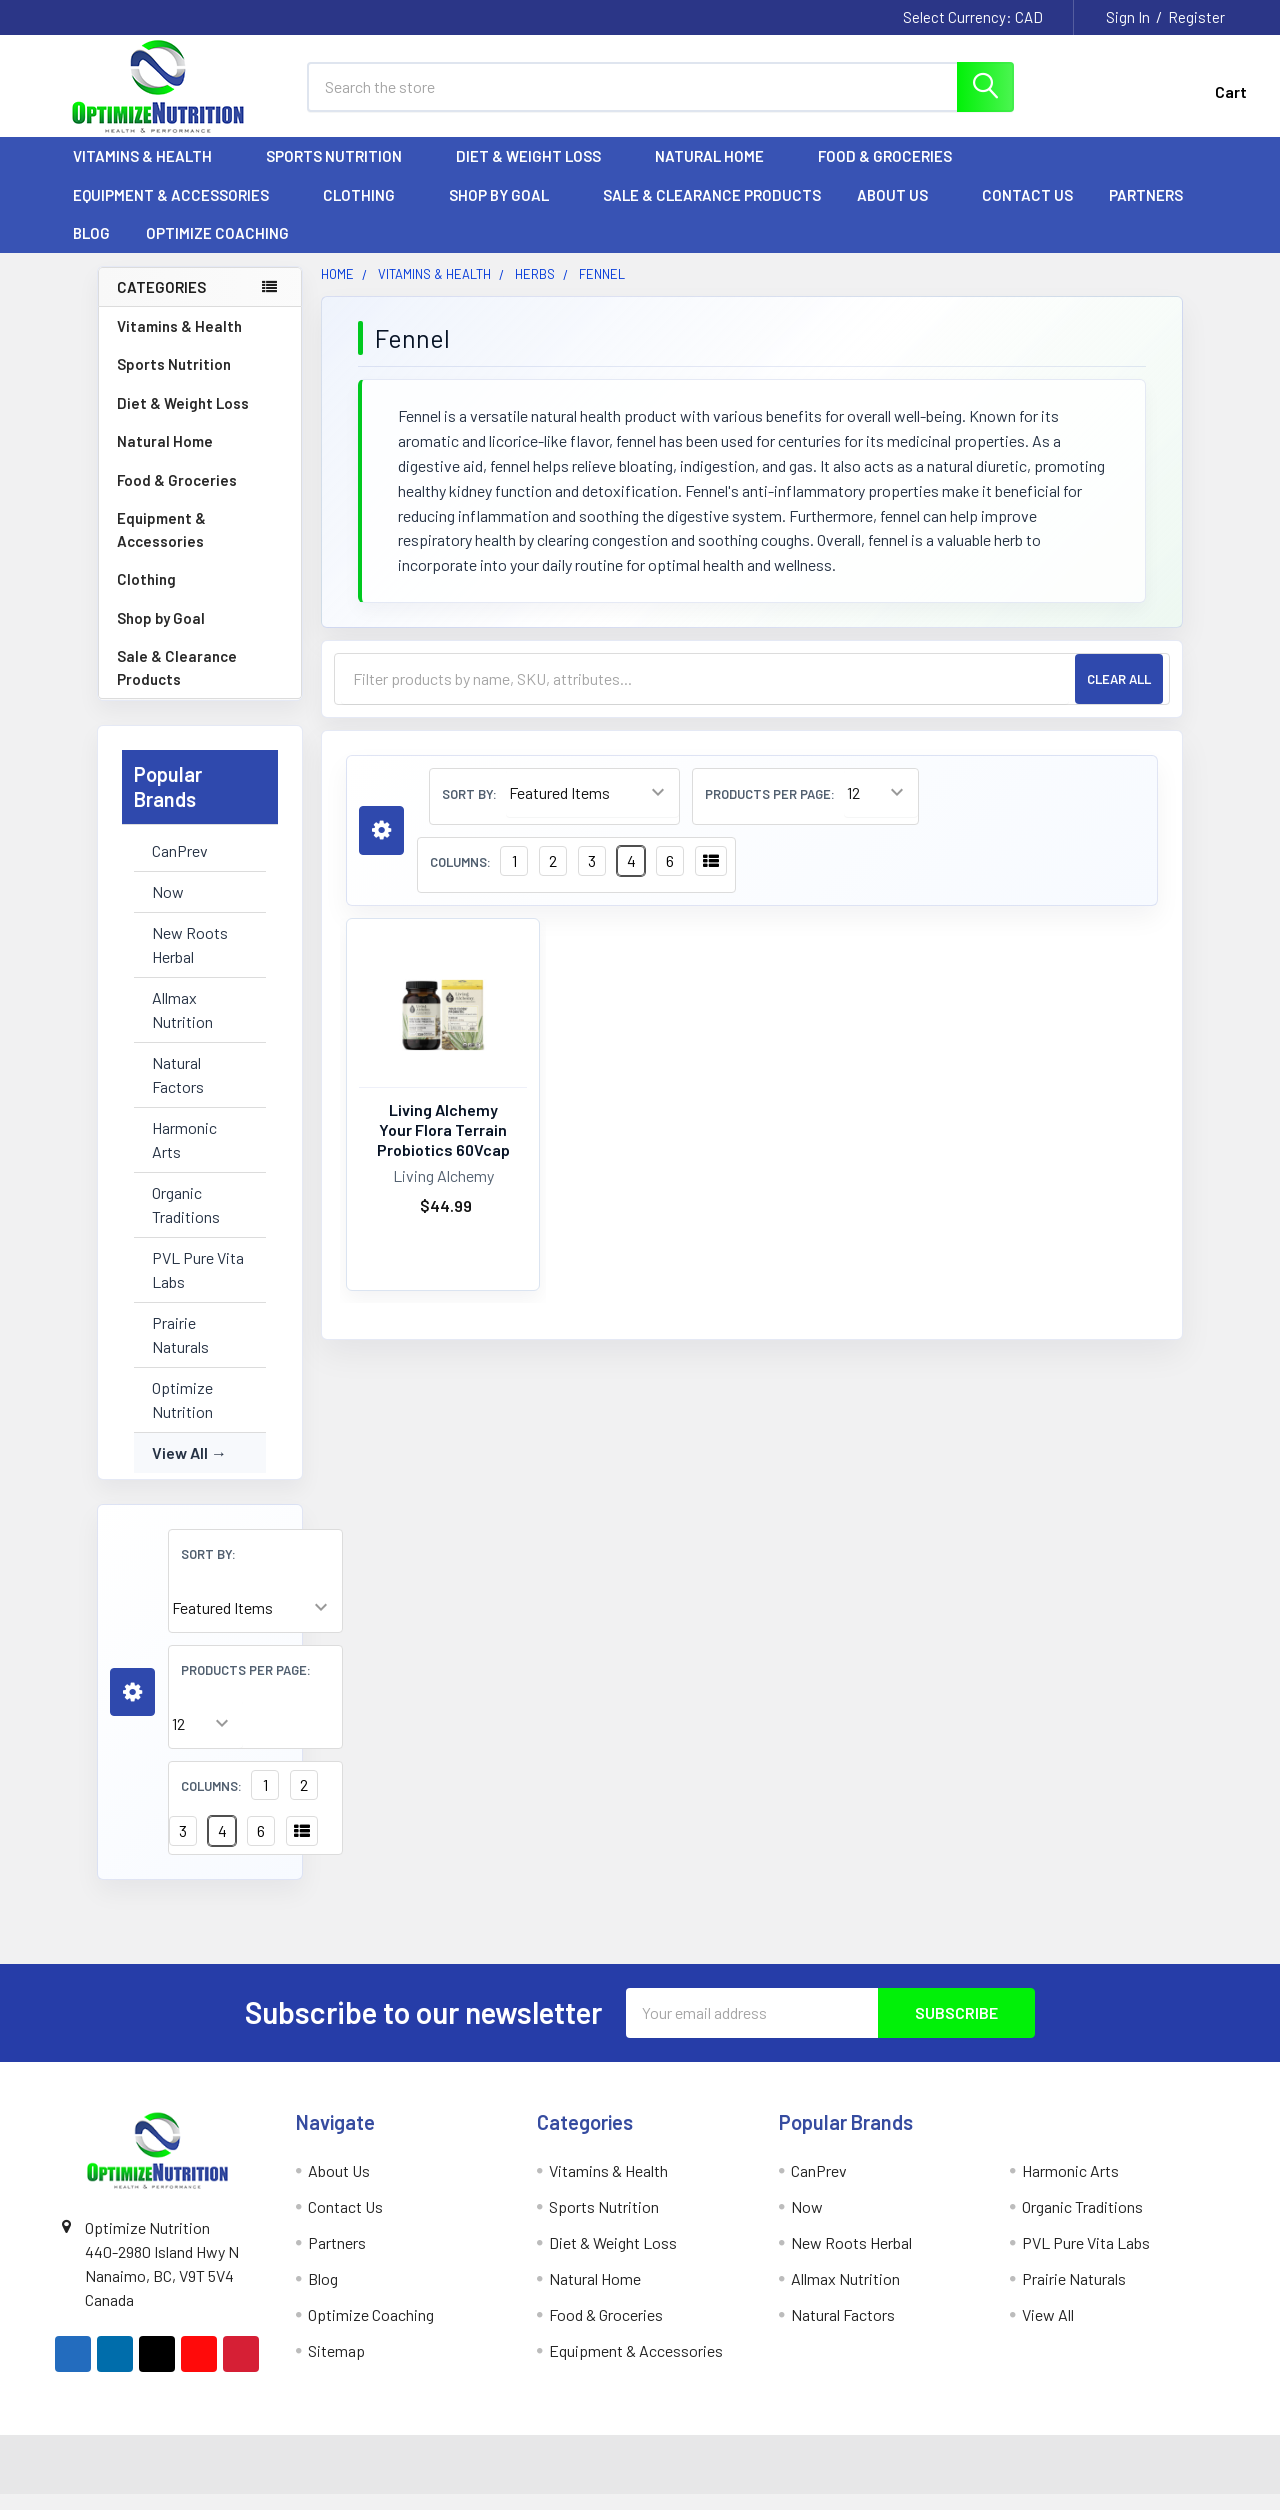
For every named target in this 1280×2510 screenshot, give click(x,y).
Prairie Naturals (180, 1350)
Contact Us (1027, 211)
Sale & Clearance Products (712, 211)
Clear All (1119, 695)
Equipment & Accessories (180, 211)
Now (168, 907)
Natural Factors (178, 1090)
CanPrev (180, 866)
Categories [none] (161, 303)
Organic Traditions (186, 1220)
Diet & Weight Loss (537, 173)
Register (1196, 17)
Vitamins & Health (151, 173)
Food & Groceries (894, 173)
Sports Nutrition (343, 173)
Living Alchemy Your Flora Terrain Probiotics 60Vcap (443, 1146)
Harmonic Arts (184, 1155)
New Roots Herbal (190, 960)
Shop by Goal (508, 211)
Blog (91, 250)
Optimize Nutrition (182, 1415)
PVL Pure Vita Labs (198, 1285)
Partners (1155, 211)
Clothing (368, 211)
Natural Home (718, 173)
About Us (901, 211)
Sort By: (208, 1570)
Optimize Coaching (217, 250)
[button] (132, 1708)
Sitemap (336, 2366)
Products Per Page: (246, 1686)
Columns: (211, 1802)
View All (180, 1468)
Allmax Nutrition (182, 1025)
